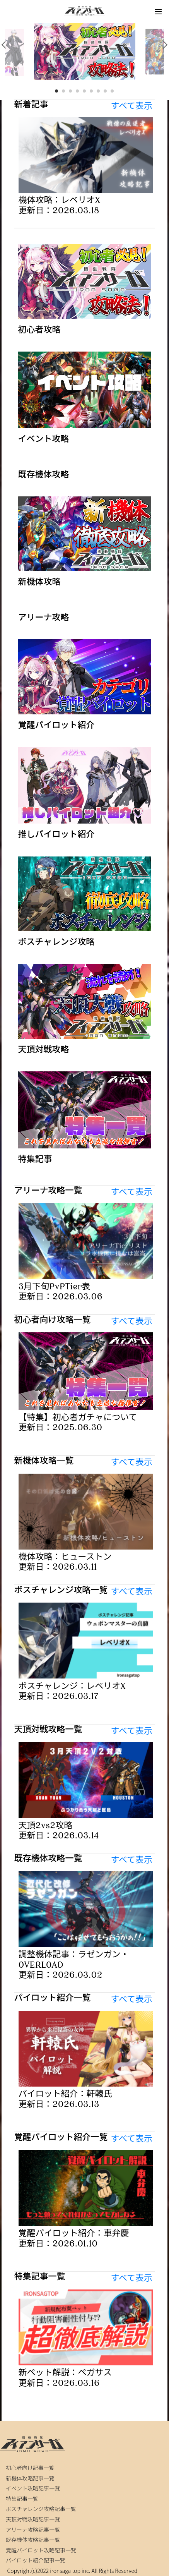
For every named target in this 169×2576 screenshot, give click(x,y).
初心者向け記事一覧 (30, 2467)
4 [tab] (77, 92)
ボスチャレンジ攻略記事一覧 (41, 2509)
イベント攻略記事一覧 (33, 2488)
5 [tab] (84, 92)
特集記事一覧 (22, 2498)
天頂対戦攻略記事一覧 (33, 2519)
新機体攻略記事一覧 (30, 2478)
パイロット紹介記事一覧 (35, 2560)
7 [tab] (98, 92)
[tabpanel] (84, 51)
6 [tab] (91, 92)
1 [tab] (56, 92)
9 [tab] (112, 92)
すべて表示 (133, 106)
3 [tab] (70, 92)
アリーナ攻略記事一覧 (33, 2529)
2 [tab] (63, 92)
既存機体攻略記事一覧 (33, 2539)
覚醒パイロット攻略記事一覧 (41, 2550)
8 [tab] (105, 92)
